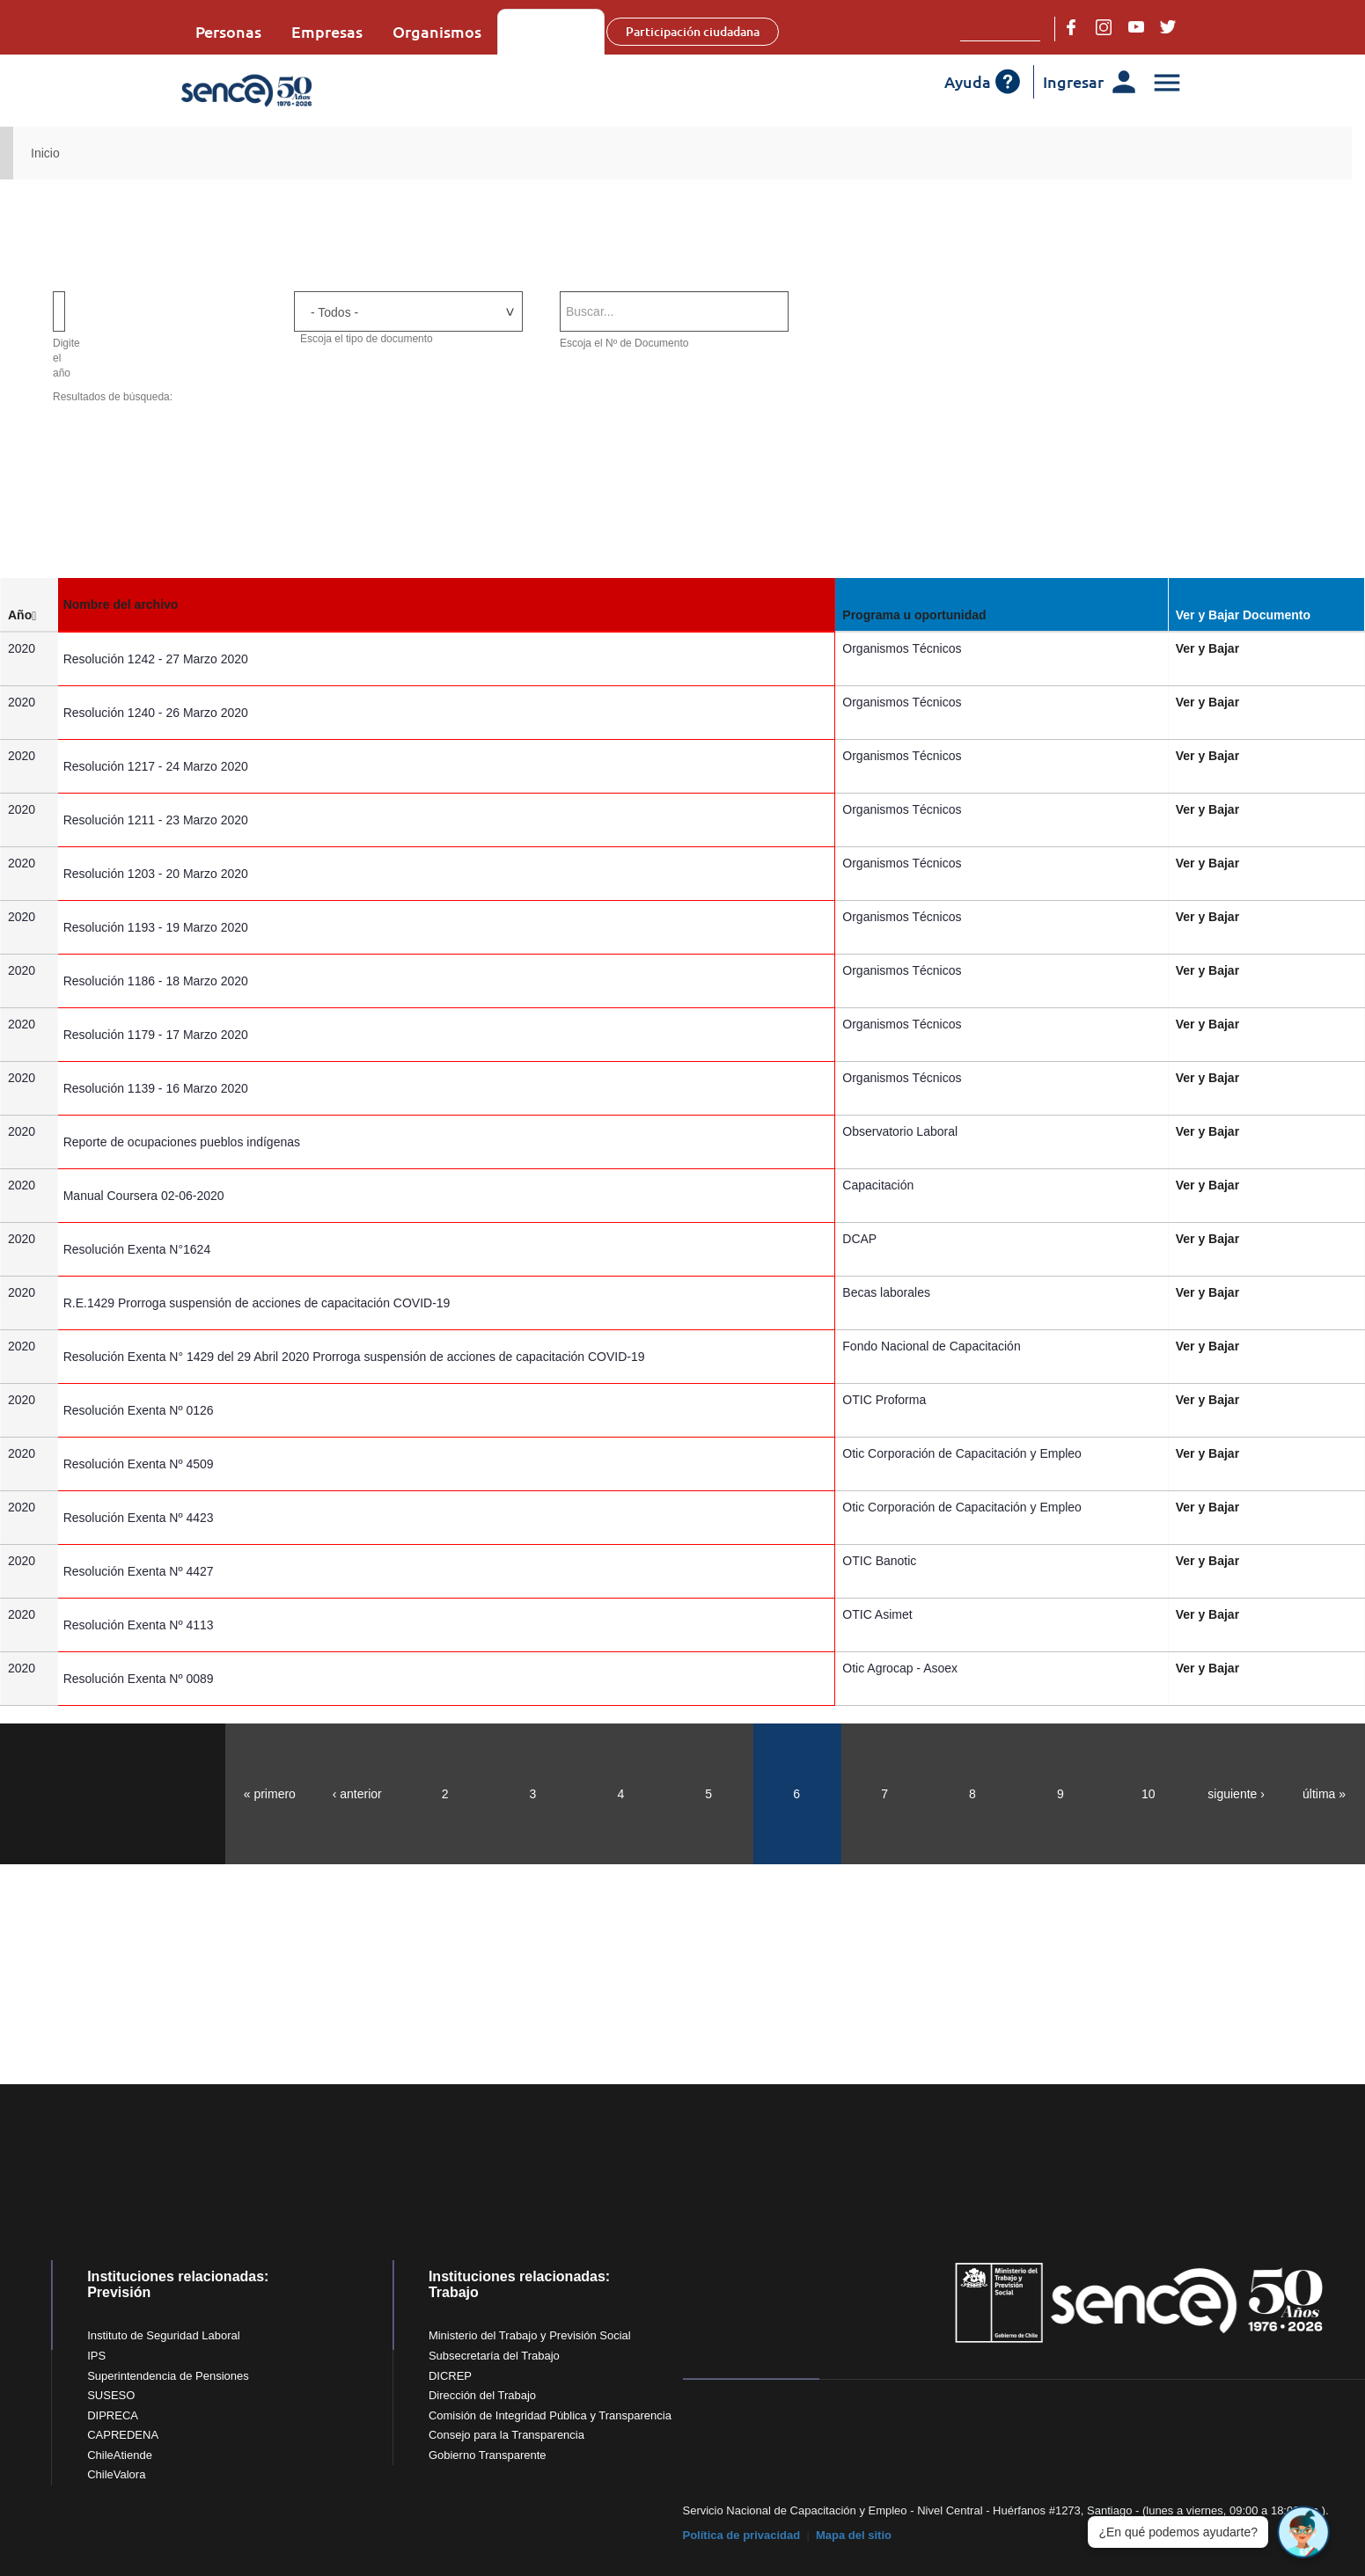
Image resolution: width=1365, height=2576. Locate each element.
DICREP (450, 2375)
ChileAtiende (119, 2455)
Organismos (437, 31)
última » (1324, 1794)
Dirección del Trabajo (482, 2395)
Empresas (327, 31)
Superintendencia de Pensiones (168, 2375)
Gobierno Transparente (488, 2455)
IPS (96, 2355)
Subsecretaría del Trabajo (494, 2355)
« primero (270, 1794)
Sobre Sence (558, 31)
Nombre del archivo (130, 604)
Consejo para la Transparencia (506, 2434)
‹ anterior (357, 1794)
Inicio (45, 153)
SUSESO (111, 2395)
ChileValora (116, 2474)
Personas (228, 31)
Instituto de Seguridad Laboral (163, 2335)
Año (26, 615)
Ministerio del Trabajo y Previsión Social (530, 2335)
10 (1148, 1794)
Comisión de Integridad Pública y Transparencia (550, 2415)
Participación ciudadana (707, 31)
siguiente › (1236, 1794)
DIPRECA (112, 2415)
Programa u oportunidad (918, 615)
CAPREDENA (122, 2434)
